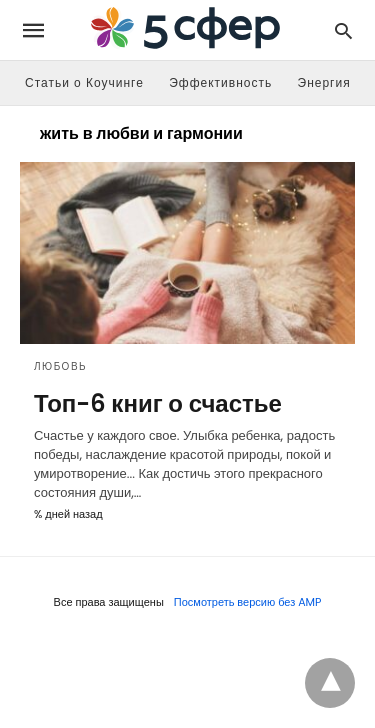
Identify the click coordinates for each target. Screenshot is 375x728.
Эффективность (220, 82)
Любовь (60, 366)
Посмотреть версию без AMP (248, 602)
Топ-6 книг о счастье (158, 403)
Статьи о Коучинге (84, 82)
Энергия (324, 82)
